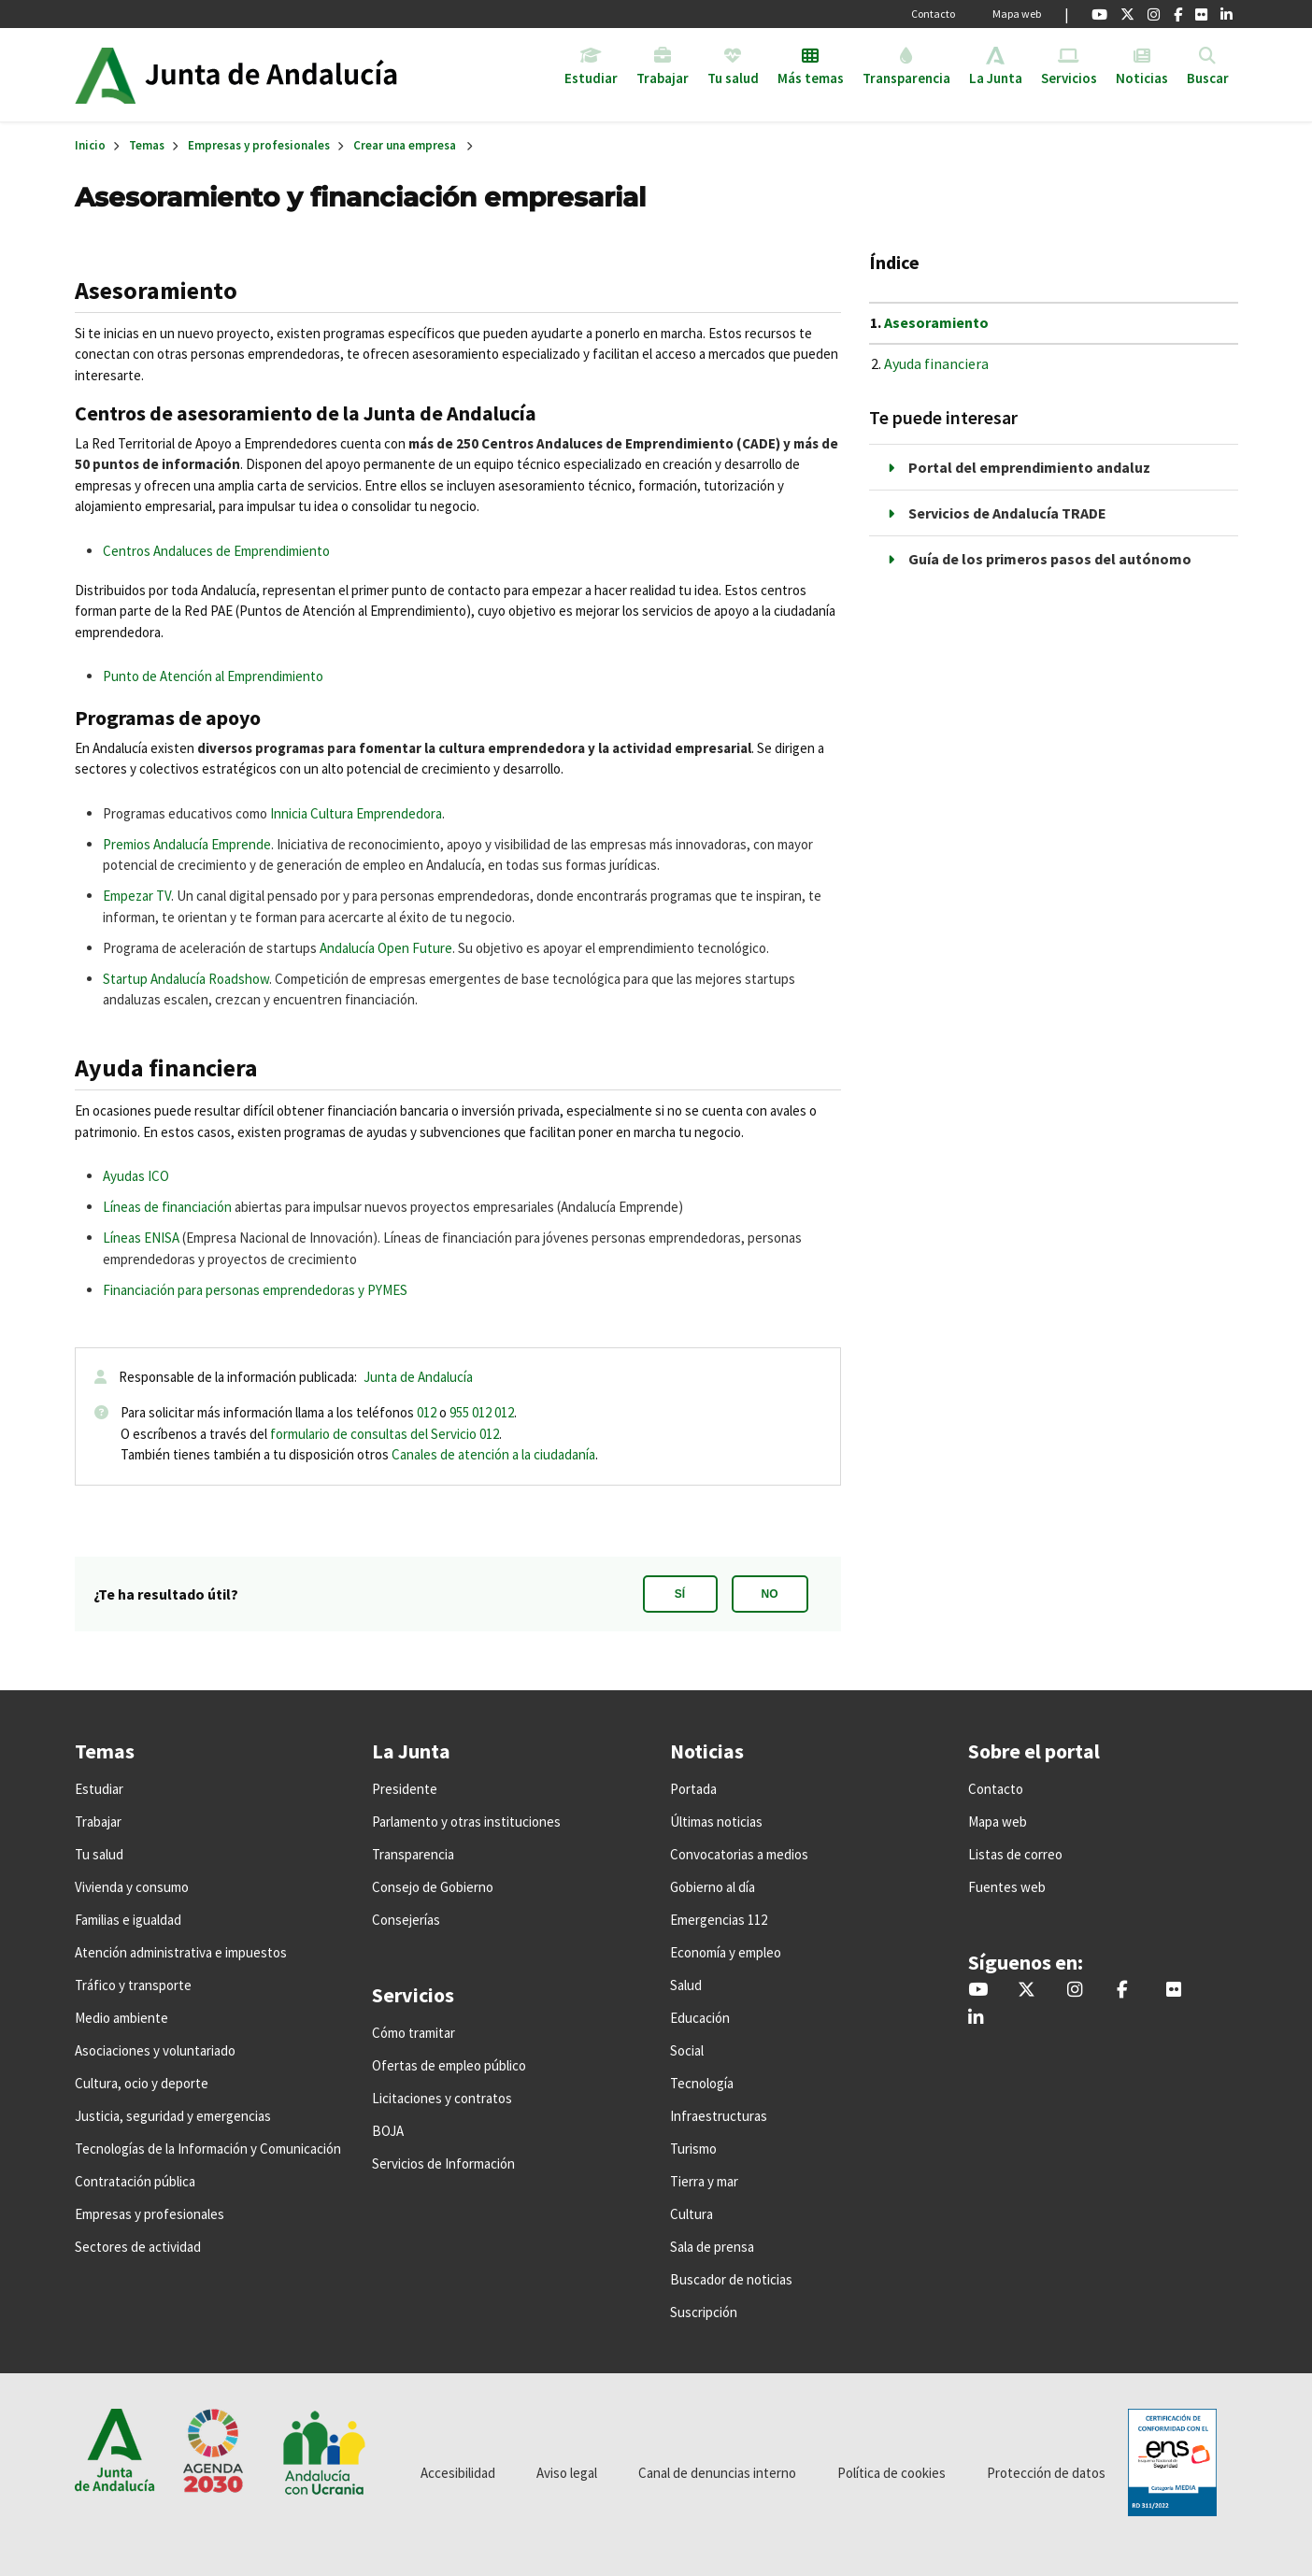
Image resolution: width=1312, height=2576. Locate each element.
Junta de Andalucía (105, 74)
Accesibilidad (458, 2473)
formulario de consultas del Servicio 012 (384, 1434)
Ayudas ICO (136, 1176)
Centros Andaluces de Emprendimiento (216, 551)
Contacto (933, 14)
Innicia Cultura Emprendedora (356, 813)
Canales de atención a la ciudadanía (493, 1454)
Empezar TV (137, 895)
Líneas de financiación (167, 1207)
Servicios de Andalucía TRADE (1007, 513)
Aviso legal (566, 2473)
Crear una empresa (404, 145)
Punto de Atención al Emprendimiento (213, 676)
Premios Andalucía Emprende (187, 844)
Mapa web (1016, 14)
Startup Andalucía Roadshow (186, 979)
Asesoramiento (936, 322)
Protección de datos (1046, 2473)
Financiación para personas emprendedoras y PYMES (255, 1290)
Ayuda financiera (936, 363)
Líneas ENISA (141, 1237)
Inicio (288, 74)
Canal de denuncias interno (717, 2473)
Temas (146, 145)
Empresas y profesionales (259, 145)
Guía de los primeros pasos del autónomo (1049, 558)
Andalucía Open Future (386, 948)
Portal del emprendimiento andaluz (1029, 467)
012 (426, 1412)
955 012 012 (481, 1412)
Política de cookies (891, 2473)
